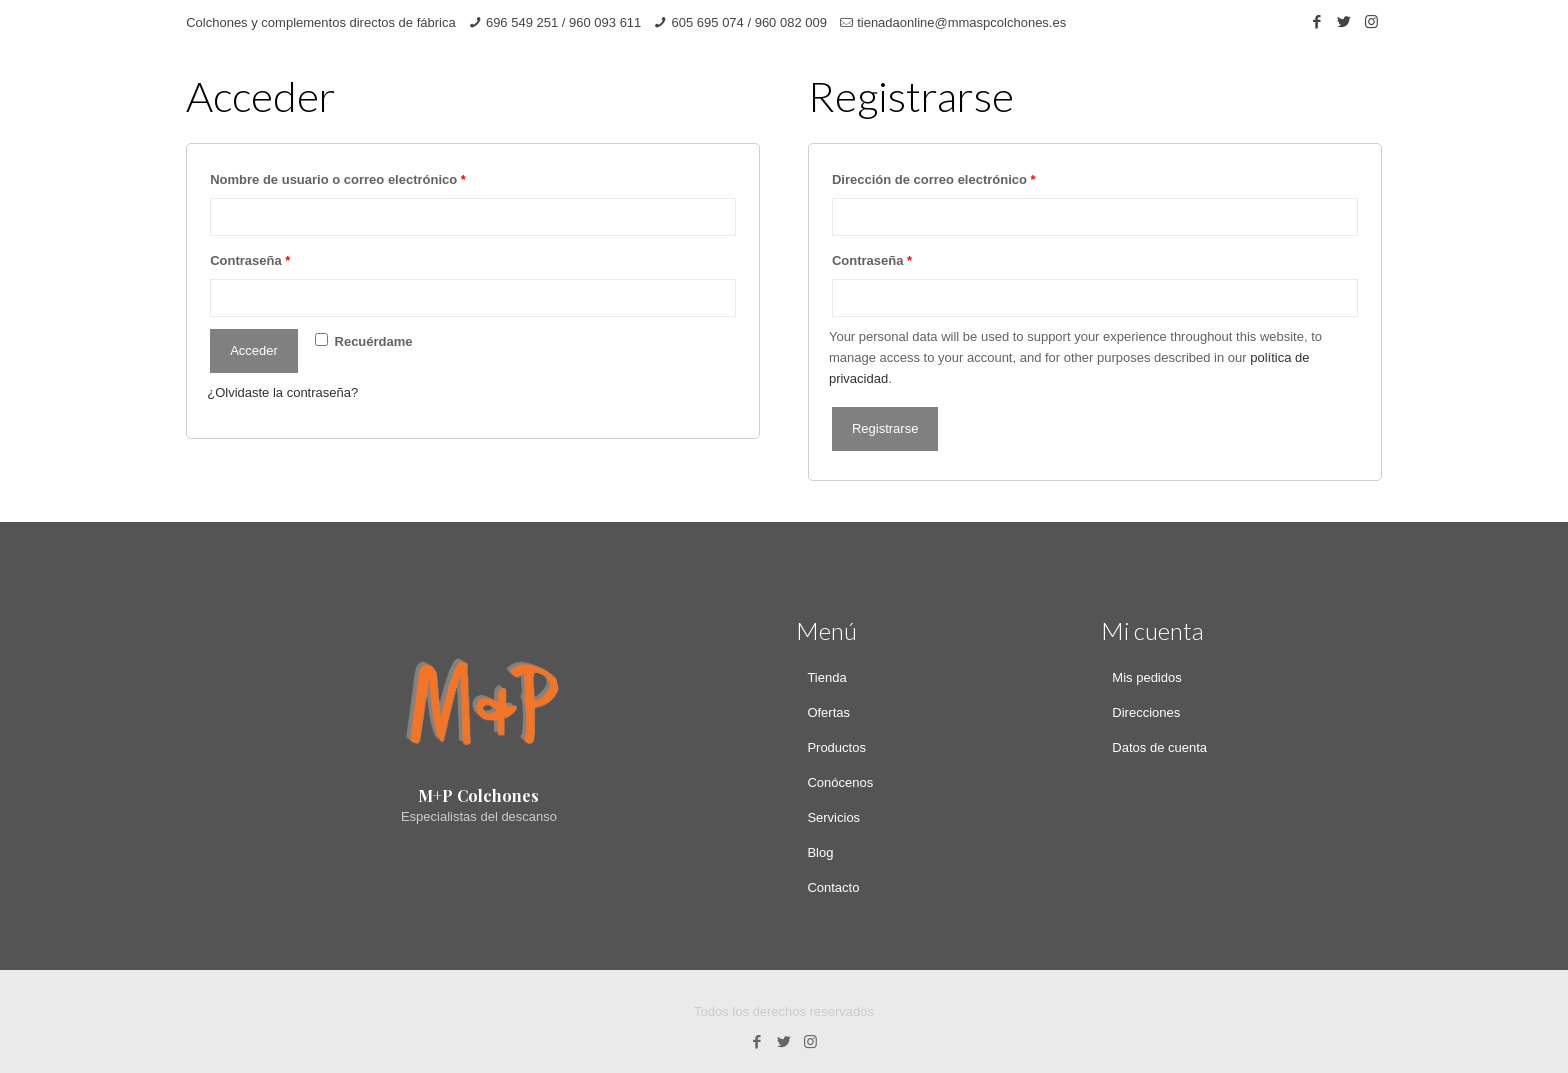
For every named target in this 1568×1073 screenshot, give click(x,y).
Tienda (826, 677)
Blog (820, 852)
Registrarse (885, 428)
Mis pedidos (1146, 677)
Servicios (833, 817)
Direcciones (1146, 712)
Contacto (833, 887)
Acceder (254, 350)
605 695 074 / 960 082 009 (749, 22)
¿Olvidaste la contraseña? (282, 392)
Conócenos (840, 782)
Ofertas (828, 712)
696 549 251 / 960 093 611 (563, 22)
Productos (836, 747)
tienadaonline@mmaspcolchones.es (961, 22)
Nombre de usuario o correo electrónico (338, 179)
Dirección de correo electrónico (934, 179)
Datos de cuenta (1159, 747)
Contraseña (250, 260)
